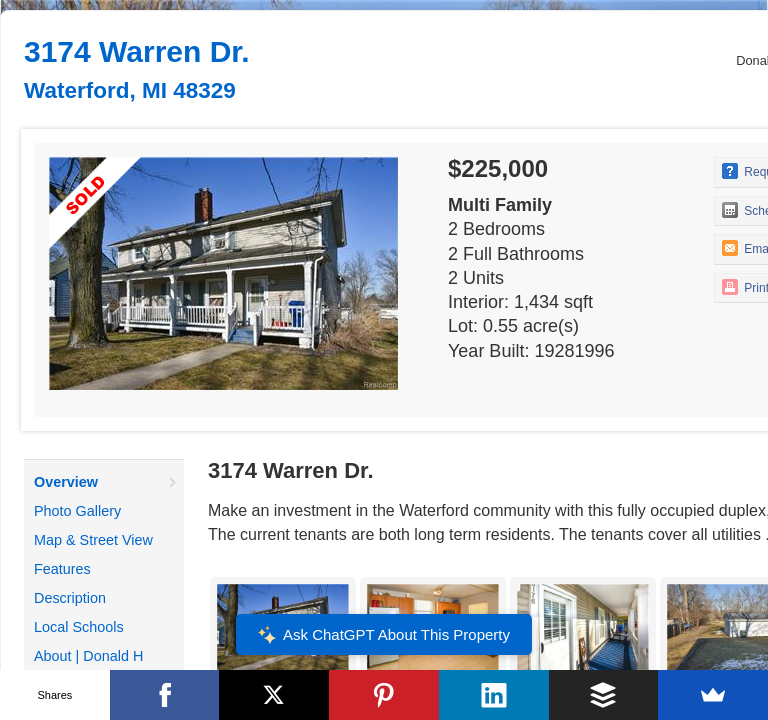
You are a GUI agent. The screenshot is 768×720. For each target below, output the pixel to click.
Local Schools (79, 627)
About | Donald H (88, 656)
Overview (66, 482)
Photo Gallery (77, 511)
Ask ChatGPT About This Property (384, 635)
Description (70, 598)
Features (62, 569)
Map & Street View (93, 540)
